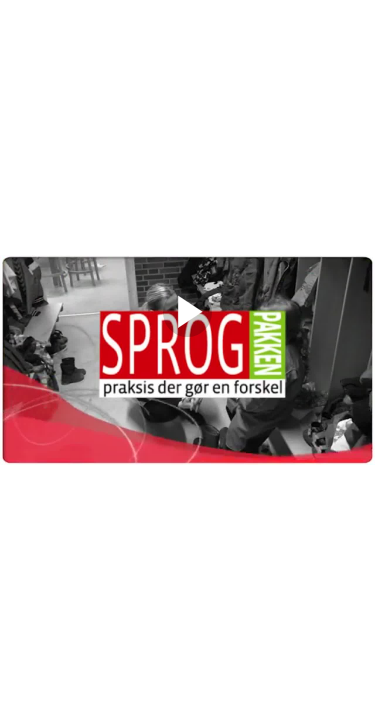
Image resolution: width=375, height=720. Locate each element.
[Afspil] (187, 332)
